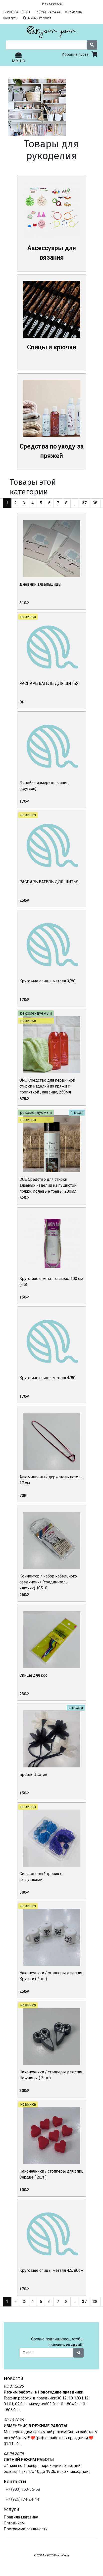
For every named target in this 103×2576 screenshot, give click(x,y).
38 (95, 503)
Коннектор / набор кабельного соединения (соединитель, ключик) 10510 (48, 1582)
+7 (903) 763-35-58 (16, 12)
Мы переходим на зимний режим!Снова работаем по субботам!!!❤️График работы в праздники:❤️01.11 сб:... (51, 2437)
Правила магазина (21, 2517)
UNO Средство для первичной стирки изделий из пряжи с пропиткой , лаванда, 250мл (47, 1086)
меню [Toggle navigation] (18, 58)
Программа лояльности (26, 2529)
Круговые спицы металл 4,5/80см (51, 2270)
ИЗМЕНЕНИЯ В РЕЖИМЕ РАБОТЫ (35, 2426)
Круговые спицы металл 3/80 (47, 981)
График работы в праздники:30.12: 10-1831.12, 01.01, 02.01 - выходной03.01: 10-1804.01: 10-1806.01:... (46, 2404)
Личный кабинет (37, 18)
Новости (13, 2378)
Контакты (10, 18)
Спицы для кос (33, 1675)
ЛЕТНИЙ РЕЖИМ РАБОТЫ (29, 2459)
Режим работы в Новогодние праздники (43, 2392)
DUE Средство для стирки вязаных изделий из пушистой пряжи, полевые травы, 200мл (47, 1185)
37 (84, 503)
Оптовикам (14, 2523)
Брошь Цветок (33, 1774)
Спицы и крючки (51, 347)
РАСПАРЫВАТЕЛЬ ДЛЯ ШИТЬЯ (49, 683)
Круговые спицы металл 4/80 (47, 1377)
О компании (74, 12)
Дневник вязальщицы (40, 584)
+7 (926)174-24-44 (47, 12)
